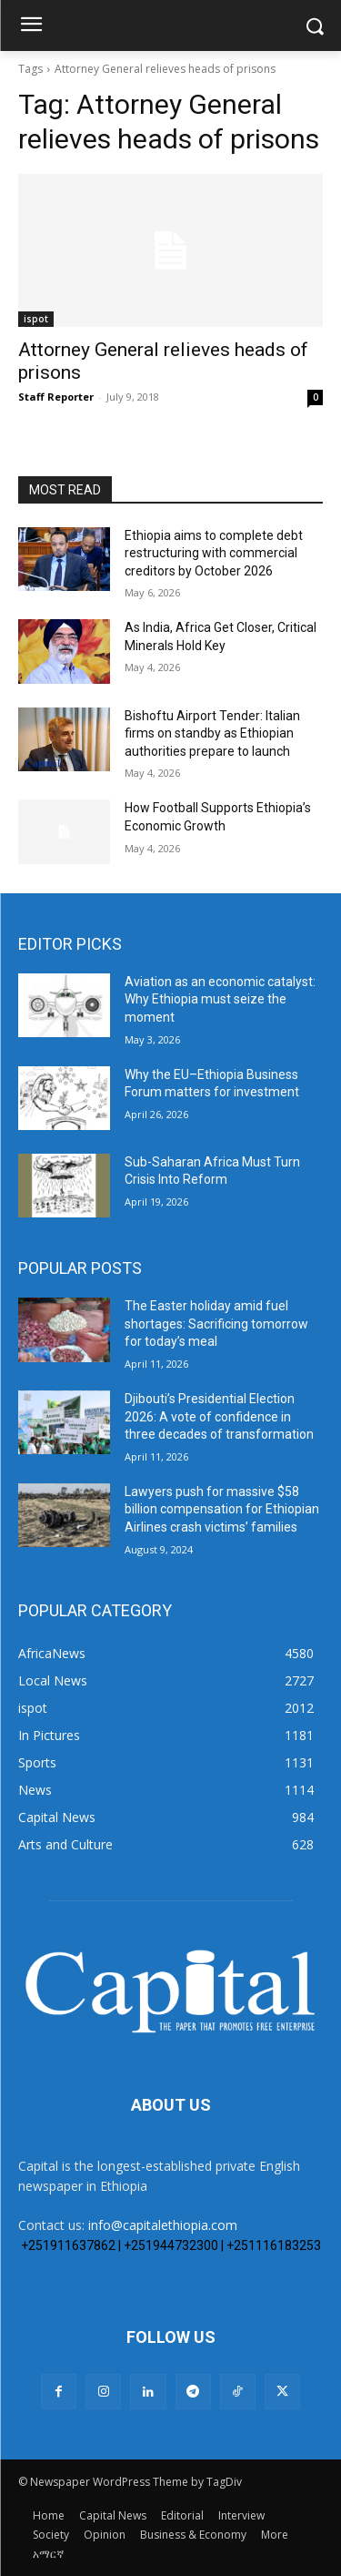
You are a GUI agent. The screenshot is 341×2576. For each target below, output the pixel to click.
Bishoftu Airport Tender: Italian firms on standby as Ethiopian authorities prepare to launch (212, 733)
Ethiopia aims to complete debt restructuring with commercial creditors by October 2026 (214, 553)
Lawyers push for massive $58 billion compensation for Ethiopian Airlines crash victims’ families (222, 1509)
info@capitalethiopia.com (162, 2225)
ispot (36, 318)
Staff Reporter (56, 396)
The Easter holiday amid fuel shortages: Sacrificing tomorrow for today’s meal (216, 1323)
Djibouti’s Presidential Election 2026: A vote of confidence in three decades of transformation (219, 1416)
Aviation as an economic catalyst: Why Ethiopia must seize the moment (220, 999)
